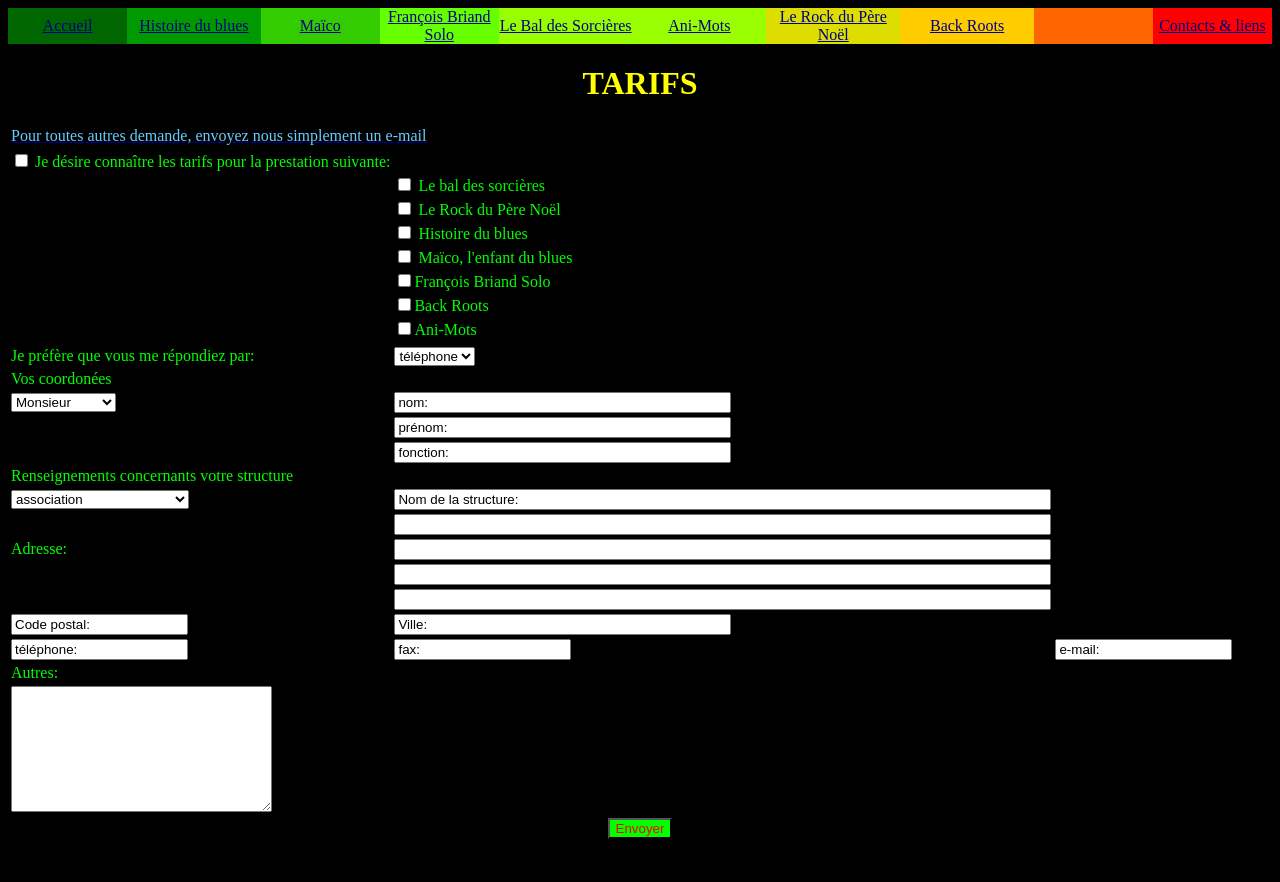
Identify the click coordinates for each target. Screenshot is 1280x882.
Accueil (68, 25)
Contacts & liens (1212, 25)
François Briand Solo (439, 25)
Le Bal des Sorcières (566, 25)
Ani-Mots (699, 25)
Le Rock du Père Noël (833, 25)
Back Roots (967, 25)
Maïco (320, 25)
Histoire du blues (193, 25)
